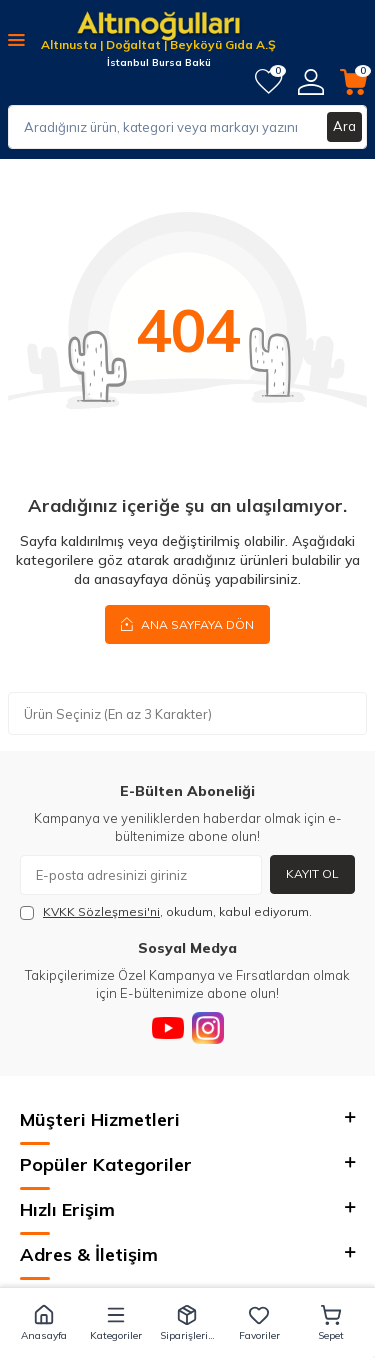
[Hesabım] (311, 82)
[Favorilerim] (268, 82)
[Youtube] (168, 1028)
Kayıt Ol (312, 873)
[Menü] (16, 39)
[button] (44, 1323)
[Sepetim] (353, 82)
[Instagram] (208, 1028)
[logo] (158, 27)
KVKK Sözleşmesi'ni (101, 911)
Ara (344, 126)
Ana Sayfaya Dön (187, 624)
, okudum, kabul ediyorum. (166, 912)
